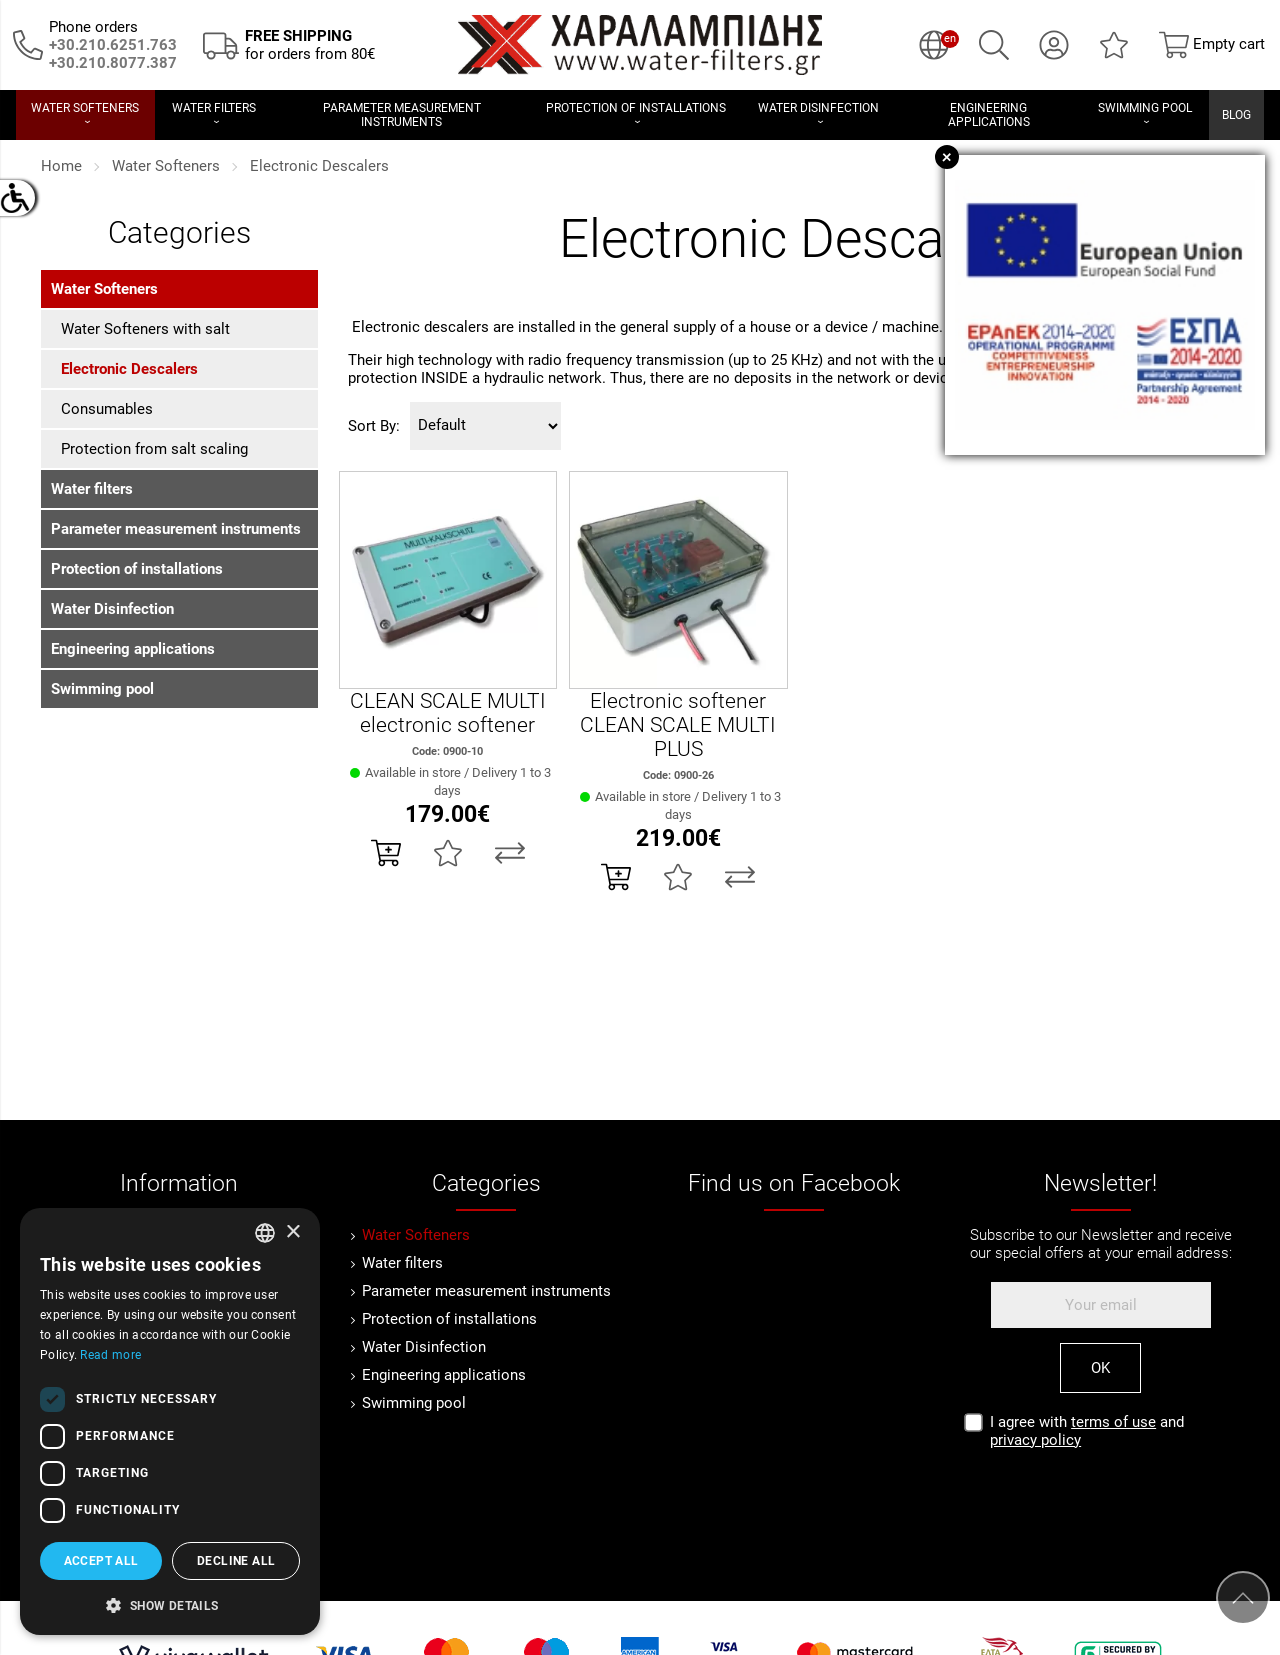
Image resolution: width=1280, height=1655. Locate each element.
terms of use (1113, 1422)
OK (1100, 1368)
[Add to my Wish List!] (448, 853)
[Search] (994, 45)
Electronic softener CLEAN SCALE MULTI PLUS (678, 725)
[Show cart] (1212, 45)
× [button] (292, 1232)
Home (61, 166)
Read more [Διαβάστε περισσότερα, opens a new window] (110, 1355)
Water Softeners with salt (145, 329)
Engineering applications (133, 649)
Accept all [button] (101, 1561)
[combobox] (265, 1233)
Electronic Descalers (319, 166)
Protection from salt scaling (154, 449)
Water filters (92, 489)
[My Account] (1054, 45)
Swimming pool (102, 689)
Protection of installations (137, 569)
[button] (170, 1604)
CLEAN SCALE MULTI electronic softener (448, 713)
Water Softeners (166, 166)
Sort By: (374, 426)
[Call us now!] (28, 44)
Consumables (107, 409)
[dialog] (170, 1421)
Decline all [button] (236, 1561)
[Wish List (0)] (1114, 45)
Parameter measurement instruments (176, 529)
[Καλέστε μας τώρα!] (113, 63)
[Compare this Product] (510, 853)
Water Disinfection (112, 609)
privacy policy (1035, 1440)
